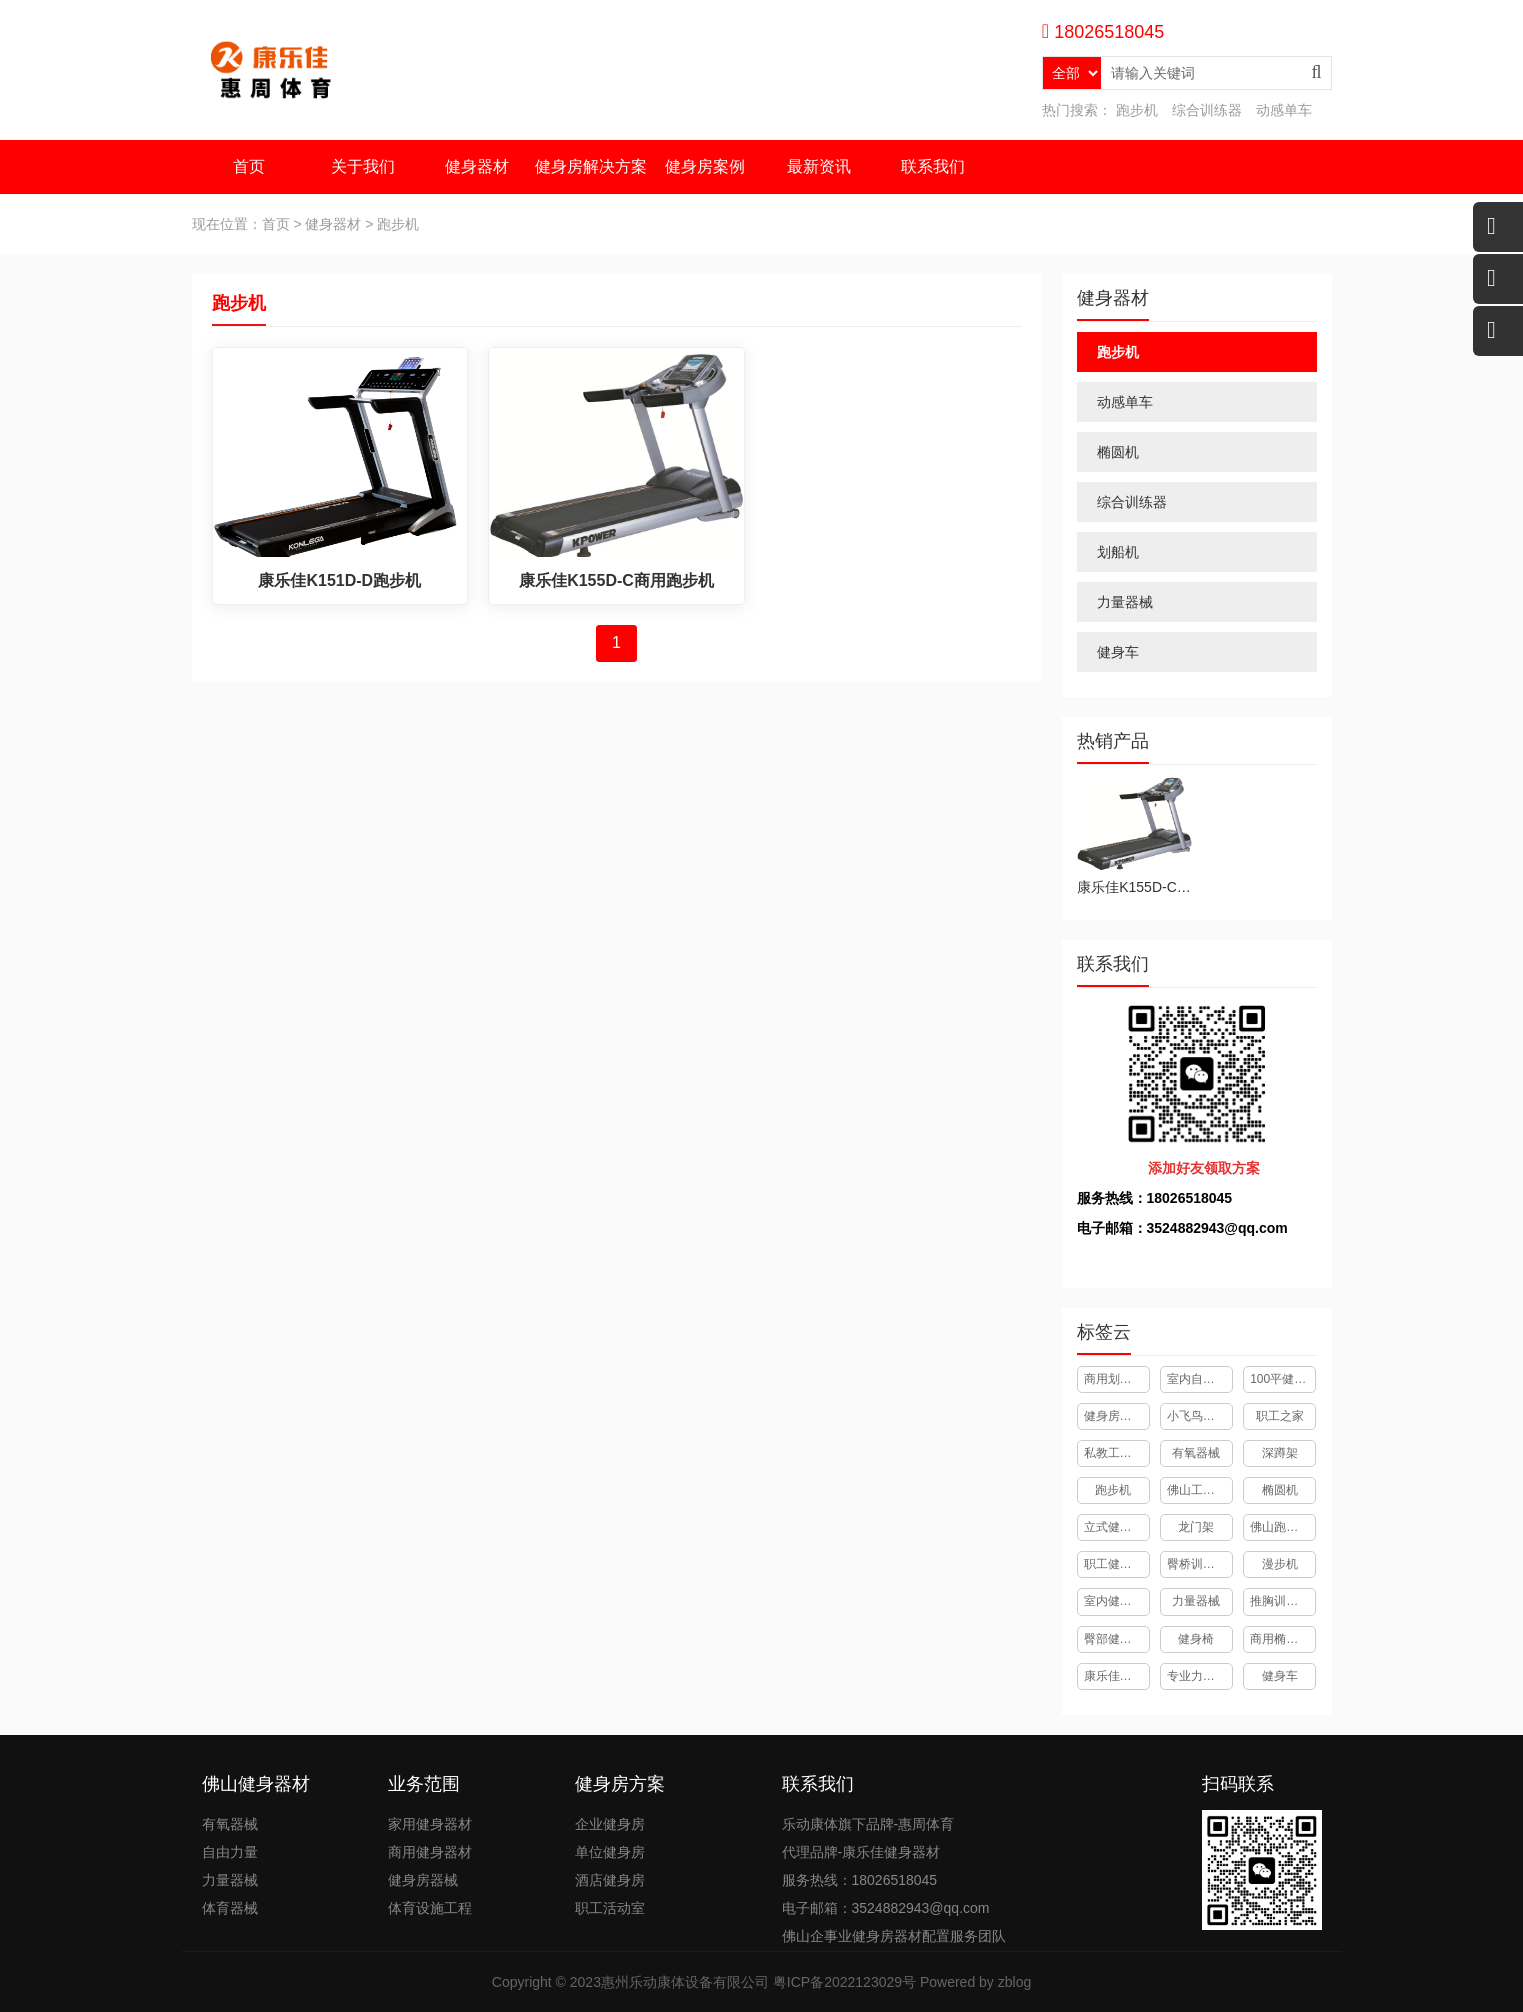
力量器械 (1125, 602)
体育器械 (230, 1908)
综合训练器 (1207, 110)
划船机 (1118, 552)
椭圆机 (1118, 452)
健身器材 (477, 166)
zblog (1014, 1982)
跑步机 (1137, 110)
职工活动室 (610, 1908)
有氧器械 (230, 1824)
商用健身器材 (430, 1852)
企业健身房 (610, 1824)
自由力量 (230, 1852)
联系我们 (933, 166)
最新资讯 (819, 166)
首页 (249, 166)
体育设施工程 (430, 1908)
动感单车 (1284, 110)
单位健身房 (610, 1852)
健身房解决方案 (591, 166)
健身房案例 (705, 166)
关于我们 (363, 166)
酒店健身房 (610, 1880)
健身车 (1118, 652)
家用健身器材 (430, 1824)
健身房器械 (423, 1880)
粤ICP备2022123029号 (844, 1982)
